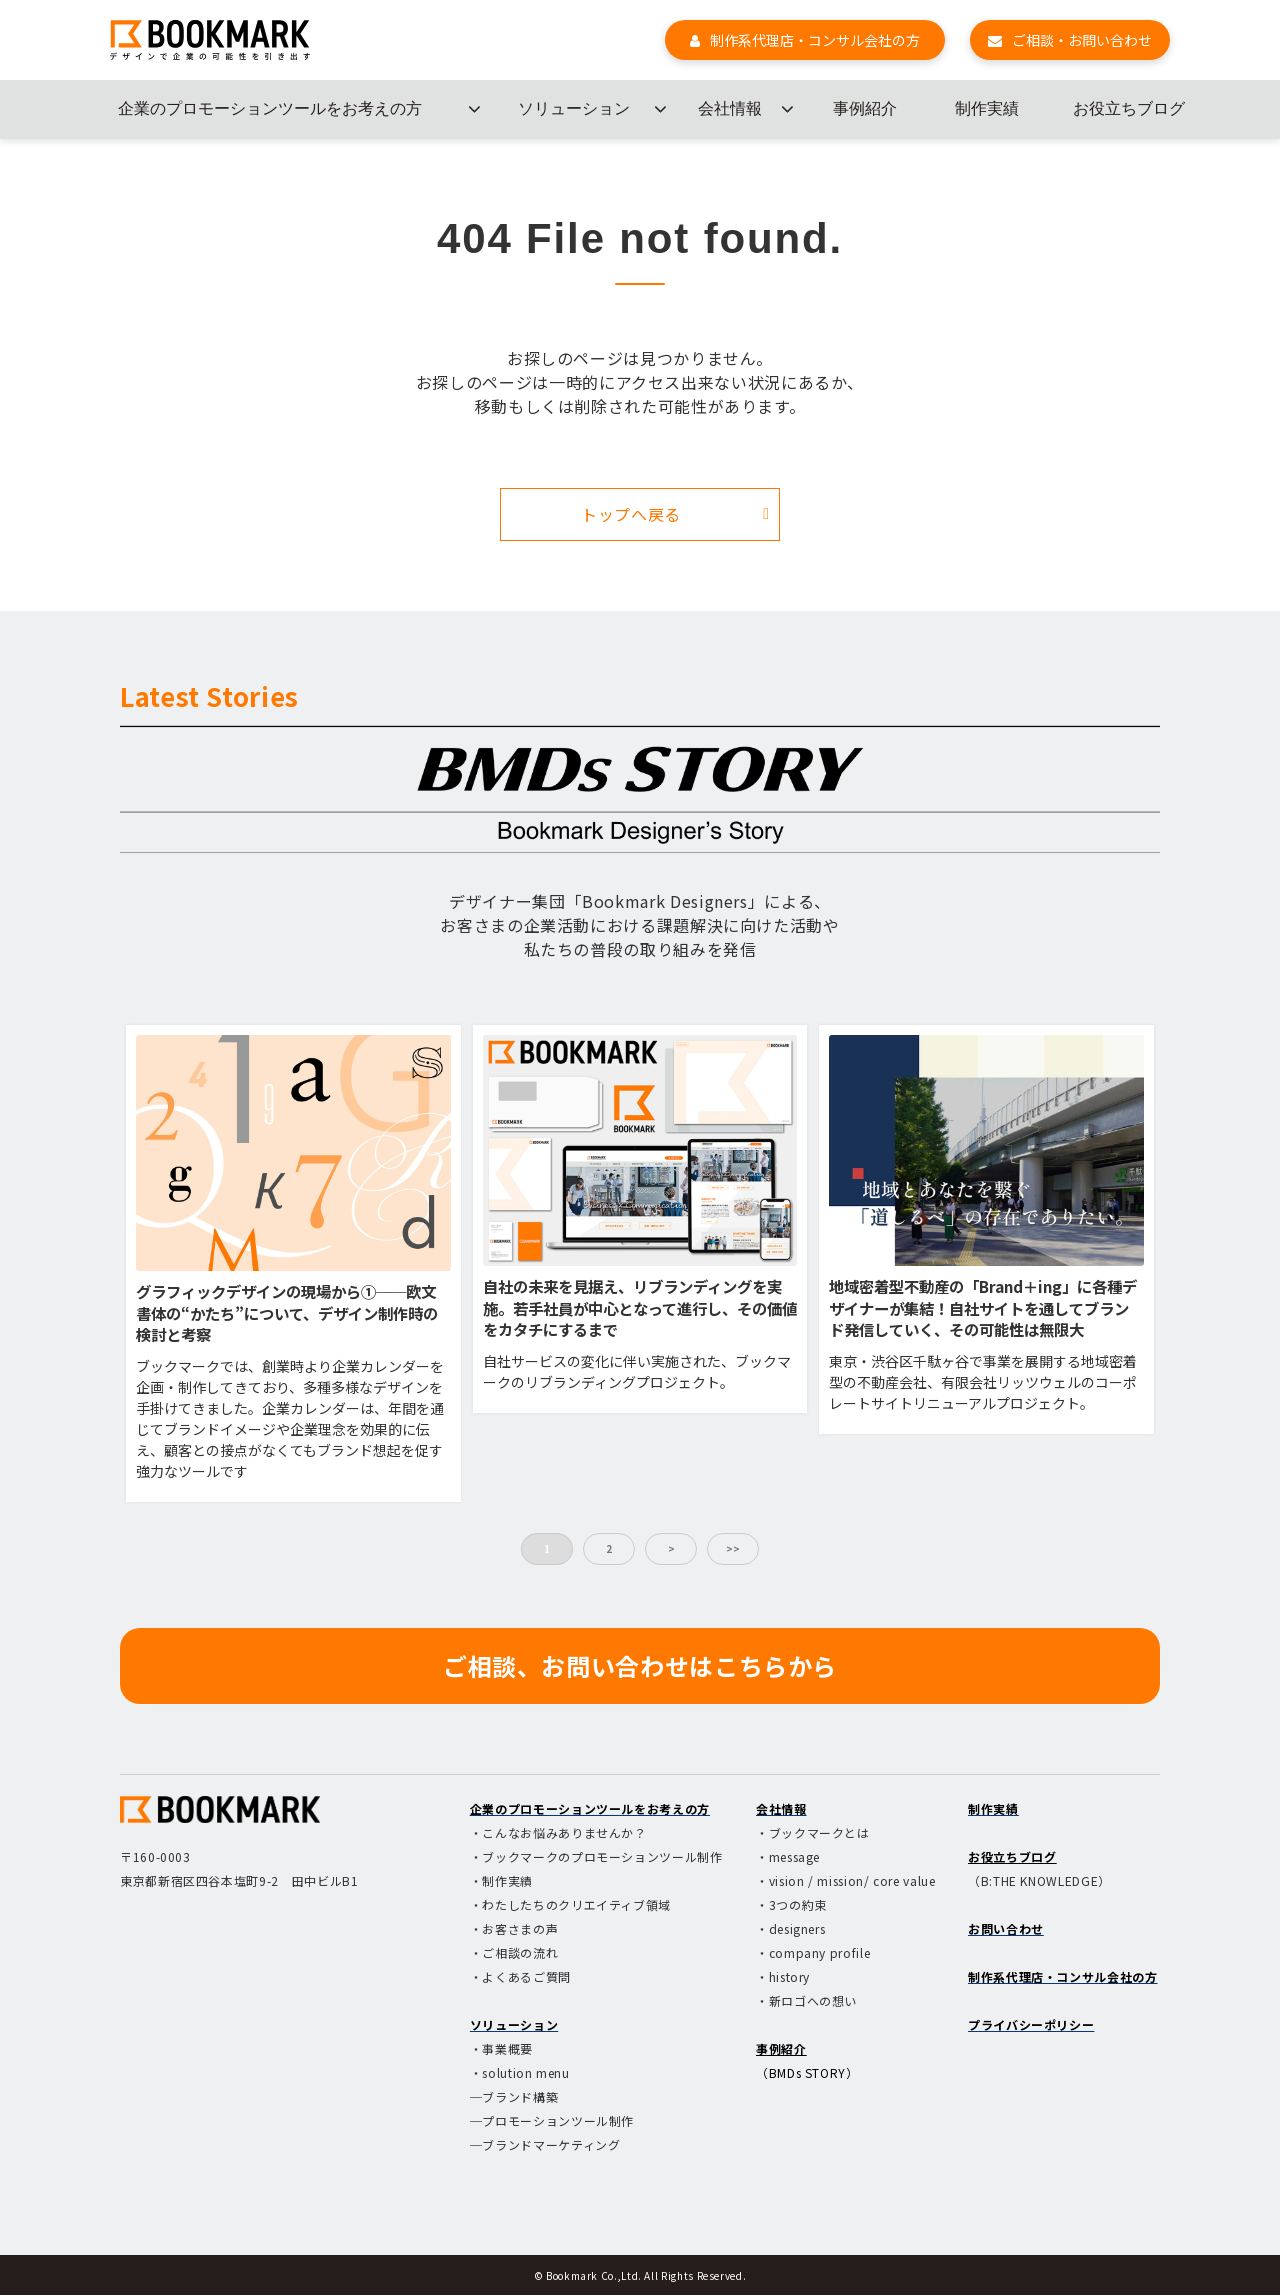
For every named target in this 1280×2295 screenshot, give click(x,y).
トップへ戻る (631, 514)
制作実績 (987, 108)
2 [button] (609, 1548)
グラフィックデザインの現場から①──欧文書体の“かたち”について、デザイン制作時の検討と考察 (287, 1313)
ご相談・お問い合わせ (1082, 40)
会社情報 (730, 108)
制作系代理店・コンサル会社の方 (815, 40)
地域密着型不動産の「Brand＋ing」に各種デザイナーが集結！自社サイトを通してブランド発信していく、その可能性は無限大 (983, 1308)
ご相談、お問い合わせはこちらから (640, 1665)
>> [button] (733, 1548)
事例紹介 (865, 108)
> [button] (671, 1548)
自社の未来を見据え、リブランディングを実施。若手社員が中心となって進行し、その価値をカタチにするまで (640, 1308)
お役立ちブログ (1129, 108)
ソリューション (574, 108)
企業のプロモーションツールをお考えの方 (270, 108)
